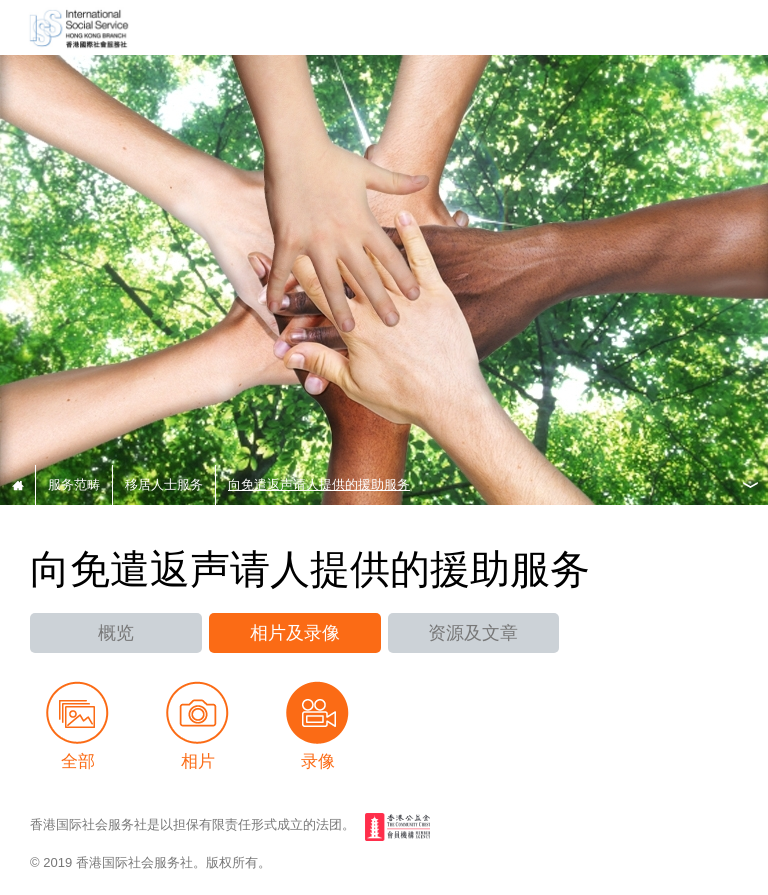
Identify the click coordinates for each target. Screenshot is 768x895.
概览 (116, 633)
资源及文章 (473, 633)
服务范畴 (74, 484)
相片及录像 (295, 633)
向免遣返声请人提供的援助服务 (319, 484)
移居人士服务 (164, 484)
